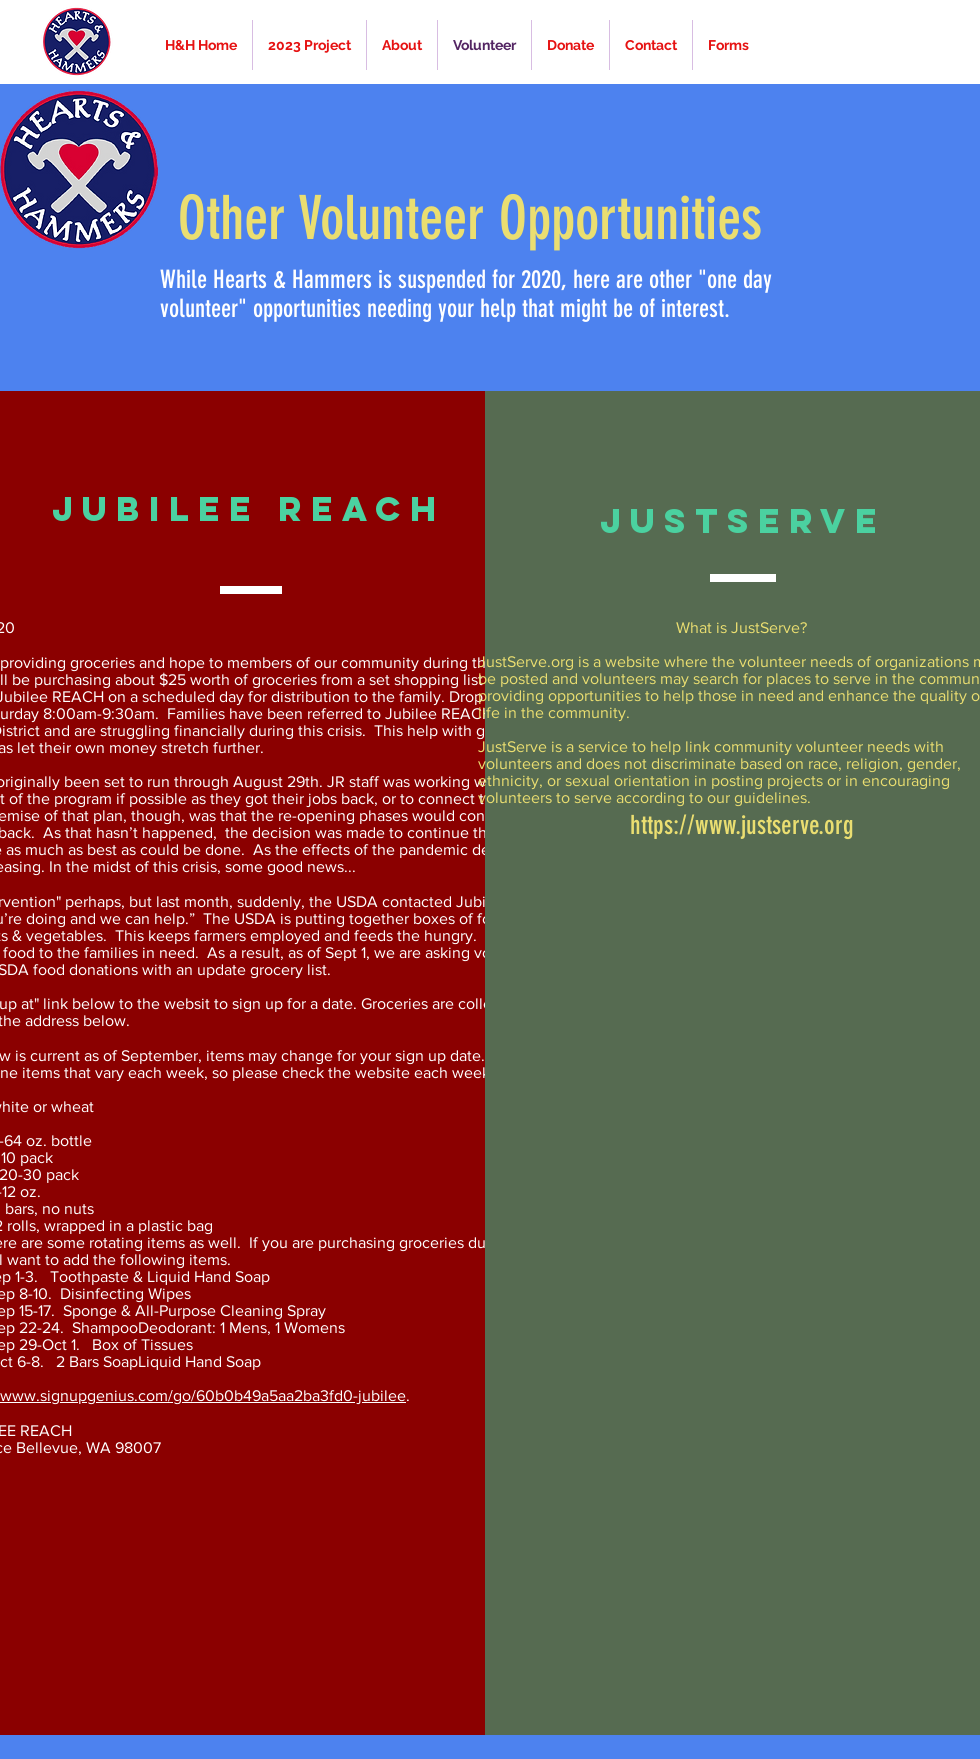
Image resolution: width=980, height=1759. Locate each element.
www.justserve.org (774, 825)
